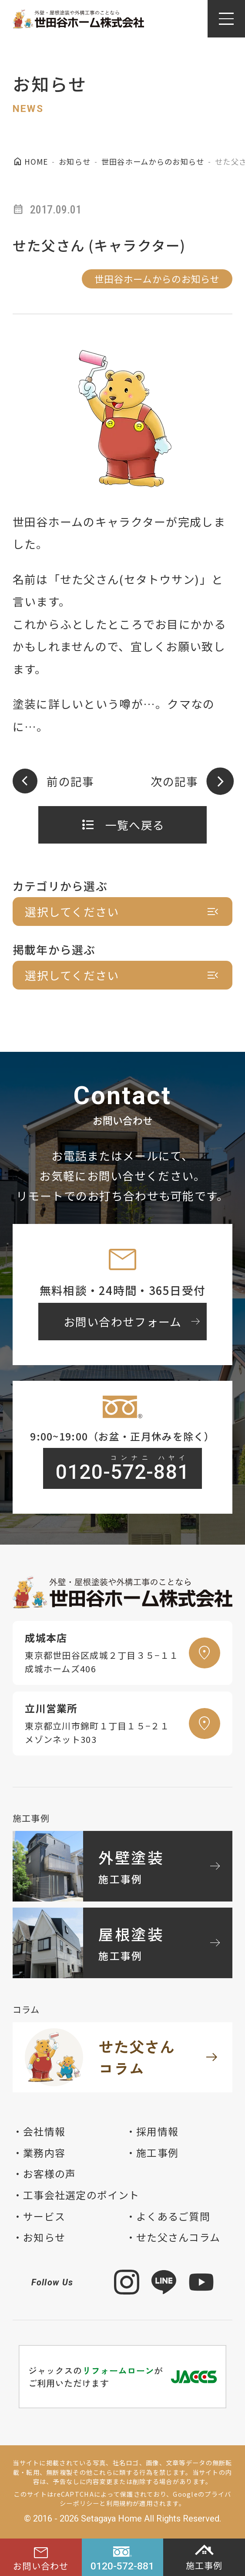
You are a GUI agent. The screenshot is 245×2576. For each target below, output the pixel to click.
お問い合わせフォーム (133, 1321)
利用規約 (119, 2503)
